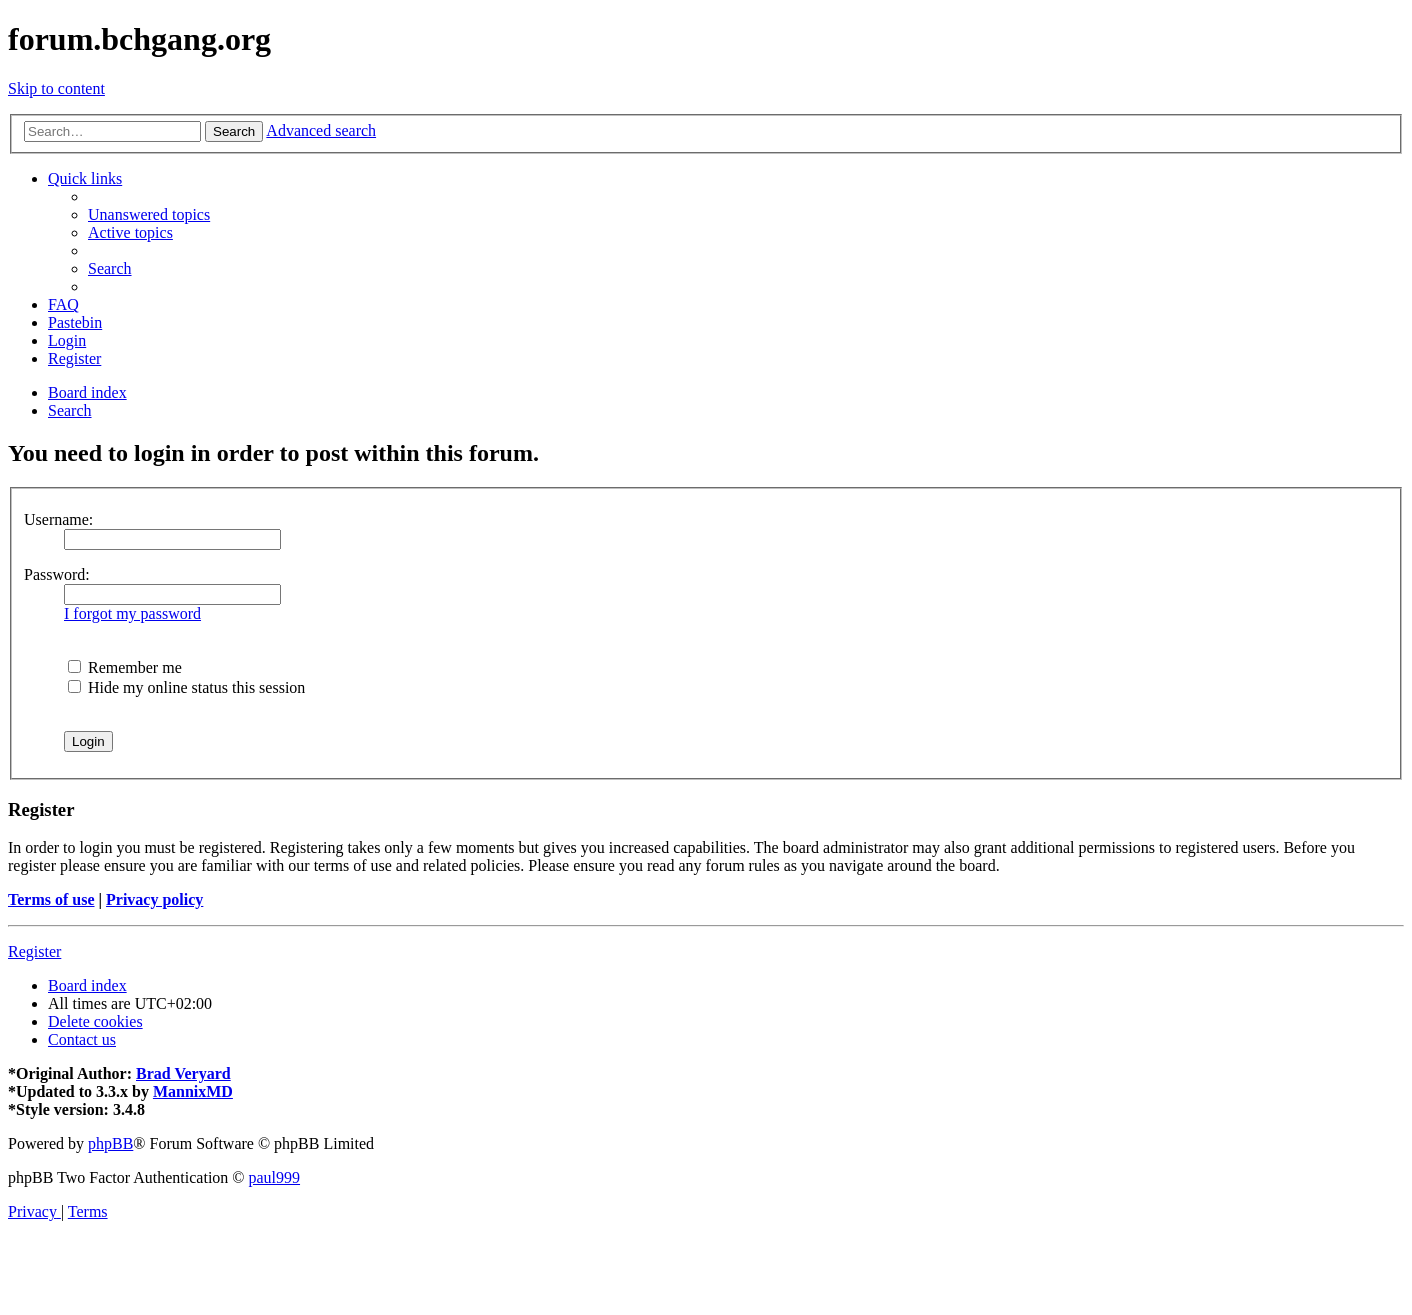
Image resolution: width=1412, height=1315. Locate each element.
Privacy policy (154, 899)
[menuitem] (149, 214)
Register (34, 951)
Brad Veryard (183, 1073)
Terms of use (51, 899)
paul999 (275, 1177)
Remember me (125, 667)
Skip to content (56, 88)
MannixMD (193, 1091)
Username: (58, 519)
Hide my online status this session (186, 687)
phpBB (110, 1143)
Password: (57, 574)
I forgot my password (132, 613)
